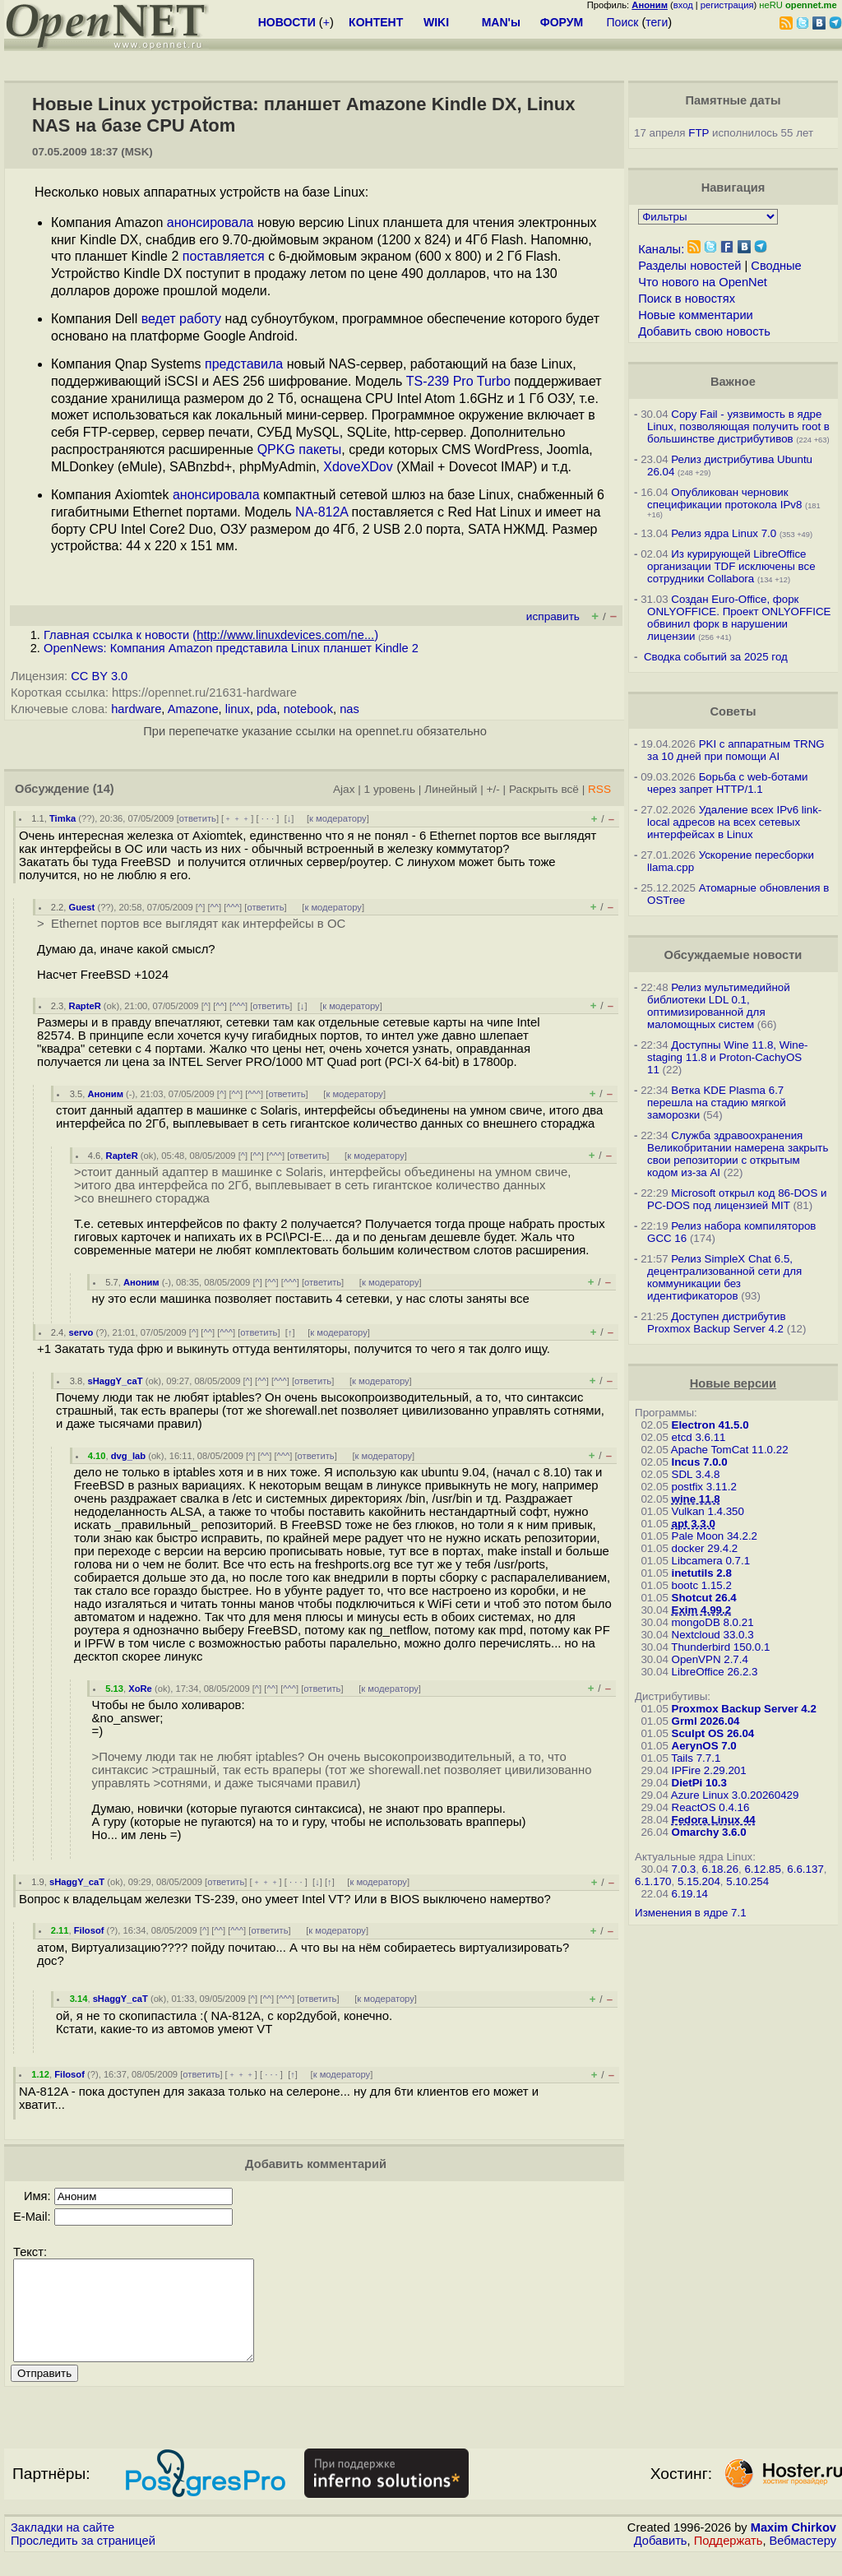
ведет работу (181, 319)
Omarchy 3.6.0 (709, 1832)
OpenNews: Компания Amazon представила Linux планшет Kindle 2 (231, 648)
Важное (733, 381)
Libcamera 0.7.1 (711, 1560)
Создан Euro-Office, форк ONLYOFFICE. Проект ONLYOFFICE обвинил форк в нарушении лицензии (738, 617)
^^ (215, 907)
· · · (268, 818)
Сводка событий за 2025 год (716, 657)
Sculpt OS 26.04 (713, 1733)
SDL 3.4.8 (696, 1474)
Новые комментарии (695, 315)
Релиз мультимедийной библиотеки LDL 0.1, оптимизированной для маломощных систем (718, 1006)
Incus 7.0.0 (700, 1462)
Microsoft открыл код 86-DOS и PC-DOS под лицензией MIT (736, 1199)
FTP (698, 133)
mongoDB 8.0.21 (713, 1622)
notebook (308, 709)
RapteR (85, 1006)
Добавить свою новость (704, 331)
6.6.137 (805, 1869)
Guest (82, 907)
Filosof (89, 1930)
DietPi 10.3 (699, 1783)
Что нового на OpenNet (702, 282)
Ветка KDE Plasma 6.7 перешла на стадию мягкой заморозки (716, 1102)
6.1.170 (653, 1881)
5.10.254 (747, 1881)
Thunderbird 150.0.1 (720, 1647)
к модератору (338, 818)
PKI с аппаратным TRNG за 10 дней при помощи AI (736, 750)
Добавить (660, 2560)
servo (81, 1332)
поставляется (224, 256)
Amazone (193, 709)
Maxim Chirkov (793, 2547)
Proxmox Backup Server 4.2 (744, 1709)
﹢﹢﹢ (237, 818)
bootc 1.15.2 (702, 1585)
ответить (197, 818)
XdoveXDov (358, 467)
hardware (136, 709)
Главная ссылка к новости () (211, 635)
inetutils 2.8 (702, 1573)
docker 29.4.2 (705, 1548)
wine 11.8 (696, 1499)
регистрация (727, 5)
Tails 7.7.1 (695, 1758)
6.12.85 (762, 1869)
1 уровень (389, 789)
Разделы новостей (689, 265)
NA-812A (321, 512)
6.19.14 (690, 1894)
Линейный (450, 789)
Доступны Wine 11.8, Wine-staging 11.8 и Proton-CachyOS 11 (727, 1057)
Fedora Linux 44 (714, 1820)
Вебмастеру (803, 2560)
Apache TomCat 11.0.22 (730, 1449)
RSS (599, 789)
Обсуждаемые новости (733, 954)
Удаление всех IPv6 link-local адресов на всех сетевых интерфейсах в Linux (734, 822)
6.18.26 (720, 1869)
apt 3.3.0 (693, 1523)
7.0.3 (684, 1869)
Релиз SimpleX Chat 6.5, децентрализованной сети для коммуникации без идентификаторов (724, 1277)
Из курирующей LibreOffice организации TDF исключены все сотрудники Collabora (731, 566)
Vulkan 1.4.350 (708, 1511)
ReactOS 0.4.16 (711, 1807)
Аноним (105, 1094)
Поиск (623, 22)
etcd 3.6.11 (699, 1437)
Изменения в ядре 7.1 (691, 1913)
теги (656, 22)
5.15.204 (699, 1881)
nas (349, 709)
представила (244, 364)
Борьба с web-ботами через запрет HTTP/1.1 (727, 783)
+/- (493, 789)
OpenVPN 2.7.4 (710, 1659)
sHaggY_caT (114, 1381)
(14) (103, 788)
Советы (733, 711)
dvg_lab (128, 1456)
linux (237, 709)
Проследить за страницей (83, 2560)
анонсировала (210, 222)
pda (266, 709)
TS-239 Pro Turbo (458, 381)
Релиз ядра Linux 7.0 (723, 533)
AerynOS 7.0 (704, 1746)
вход (683, 5)
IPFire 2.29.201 (709, 1770)
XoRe (140, 1688)
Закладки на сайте (62, 2547)
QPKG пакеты (299, 449)
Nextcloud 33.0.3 (713, 1635)
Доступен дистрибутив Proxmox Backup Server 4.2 (716, 1322)
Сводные (776, 265)
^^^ (232, 907)
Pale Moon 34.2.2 (714, 1536)
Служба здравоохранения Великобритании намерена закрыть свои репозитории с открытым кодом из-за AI (737, 1154)
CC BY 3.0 (99, 676)
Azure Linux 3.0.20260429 (735, 1795)
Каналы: (661, 249)
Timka (62, 818)
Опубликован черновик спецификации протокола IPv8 (724, 498)
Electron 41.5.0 (710, 1425)
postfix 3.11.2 (704, 1486)
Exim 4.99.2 (702, 1610)
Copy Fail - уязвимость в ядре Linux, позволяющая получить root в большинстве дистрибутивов (738, 426)
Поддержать (728, 2560)
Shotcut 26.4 (704, 1597)
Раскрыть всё (544, 789)
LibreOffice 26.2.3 (715, 1672)
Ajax (344, 789)
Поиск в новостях (686, 298)
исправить (553, 616)
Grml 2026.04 (706, 1721)
